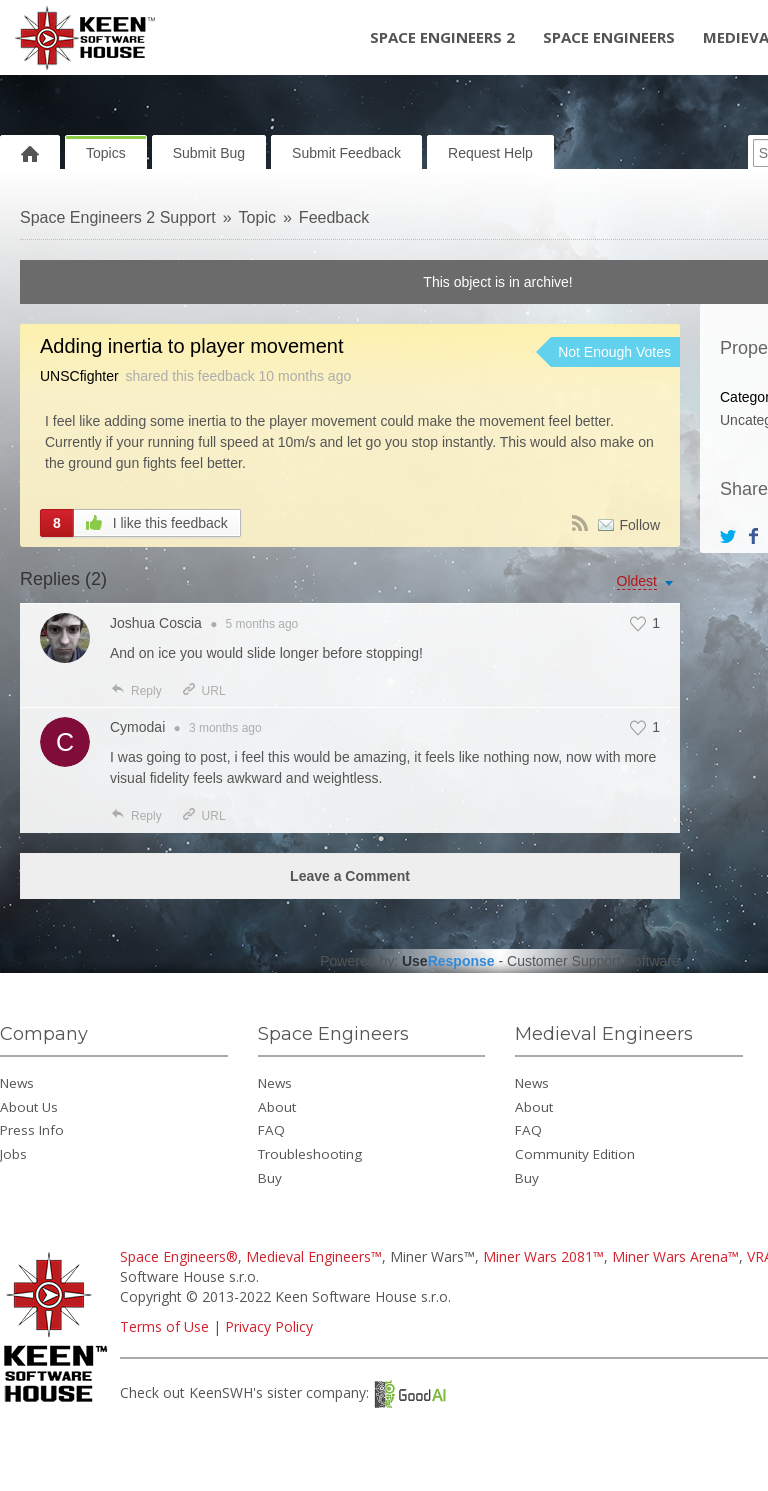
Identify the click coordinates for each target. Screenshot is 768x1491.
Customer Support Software (593, 961)
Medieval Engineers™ (314, 1256)
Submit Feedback (346, 153)
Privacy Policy (269, 1326)
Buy (270, 1178)
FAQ (271, 1130)
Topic (257, 217)
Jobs (13, 1154)
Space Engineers (609, 37)
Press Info (32, 1130)
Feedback (334, 217)
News (17, 1083)
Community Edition (575, 1154)
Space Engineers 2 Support (118, 217)
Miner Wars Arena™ (675, 1256)
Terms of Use (164, 1326)
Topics (106, 153)
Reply (136, 691)
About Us (29, 1107)
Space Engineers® (179, 1256)
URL (203, 691)
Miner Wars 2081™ (543, 1256)
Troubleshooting (310, 1154)
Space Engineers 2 (442, 37)
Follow (640, 525)
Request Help (490, 153)
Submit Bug (209, 153)
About (277, 1107)
